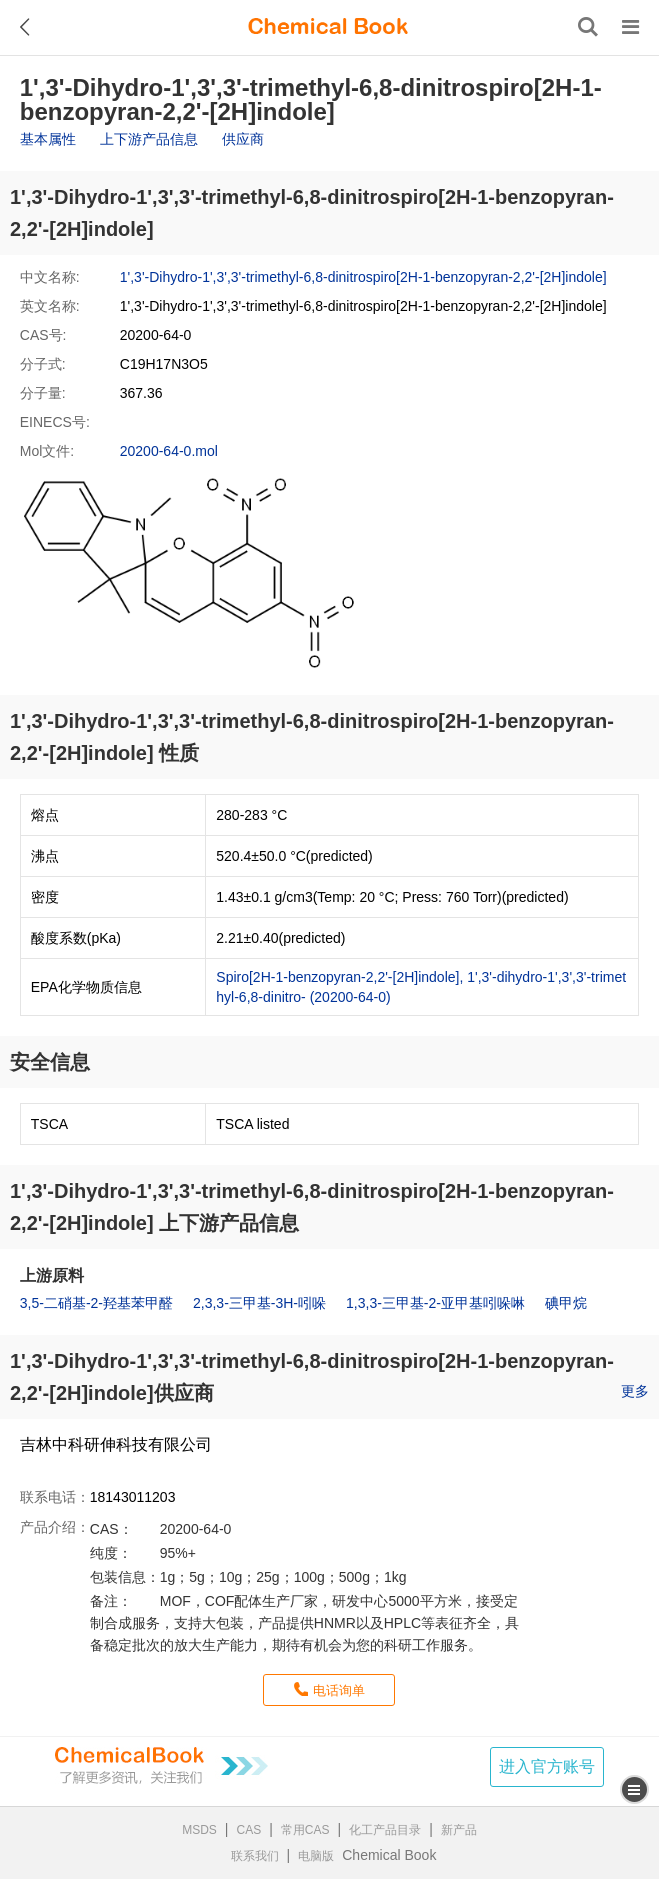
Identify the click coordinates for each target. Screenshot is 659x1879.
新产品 (459, 1830)
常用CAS (305, 1830)
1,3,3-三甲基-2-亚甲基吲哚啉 (435, 1303)
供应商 (243, 139)
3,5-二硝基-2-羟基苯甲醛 (96, 1303)
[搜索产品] (588, 27)
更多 (635, 1391)
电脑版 (316, 1856)
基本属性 (48, 139)
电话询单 (339, 1690)
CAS (249, 1830)
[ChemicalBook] (328, 27)
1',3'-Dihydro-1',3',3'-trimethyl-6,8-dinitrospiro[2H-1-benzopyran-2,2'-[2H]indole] (363, 277)
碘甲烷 (566, 1303)
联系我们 (255, 1856)
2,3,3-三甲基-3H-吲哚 (259, 1303)
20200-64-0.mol (169, 451)
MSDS (199, 1830)
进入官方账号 (547, 1766)
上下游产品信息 (149, 139)
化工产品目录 (385, 1830)
